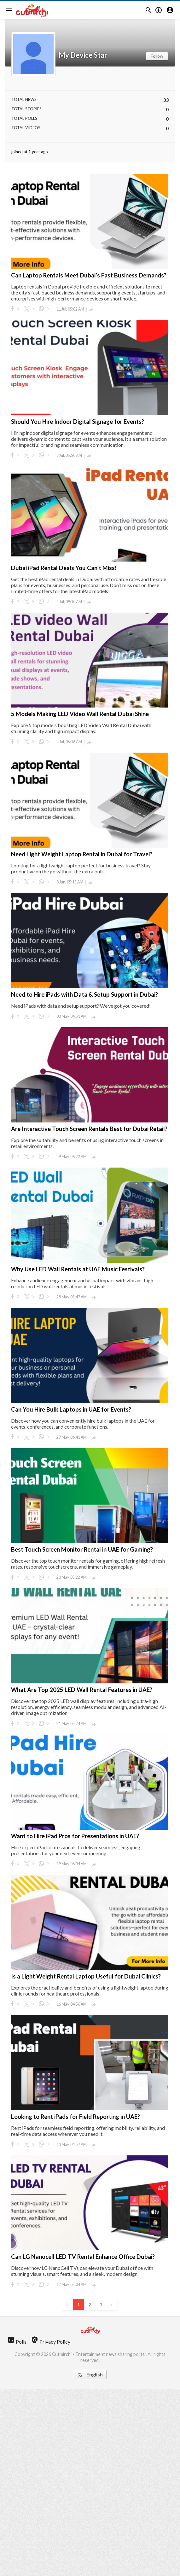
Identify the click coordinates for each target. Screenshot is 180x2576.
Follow (157, 56)
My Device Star (83, 55)
